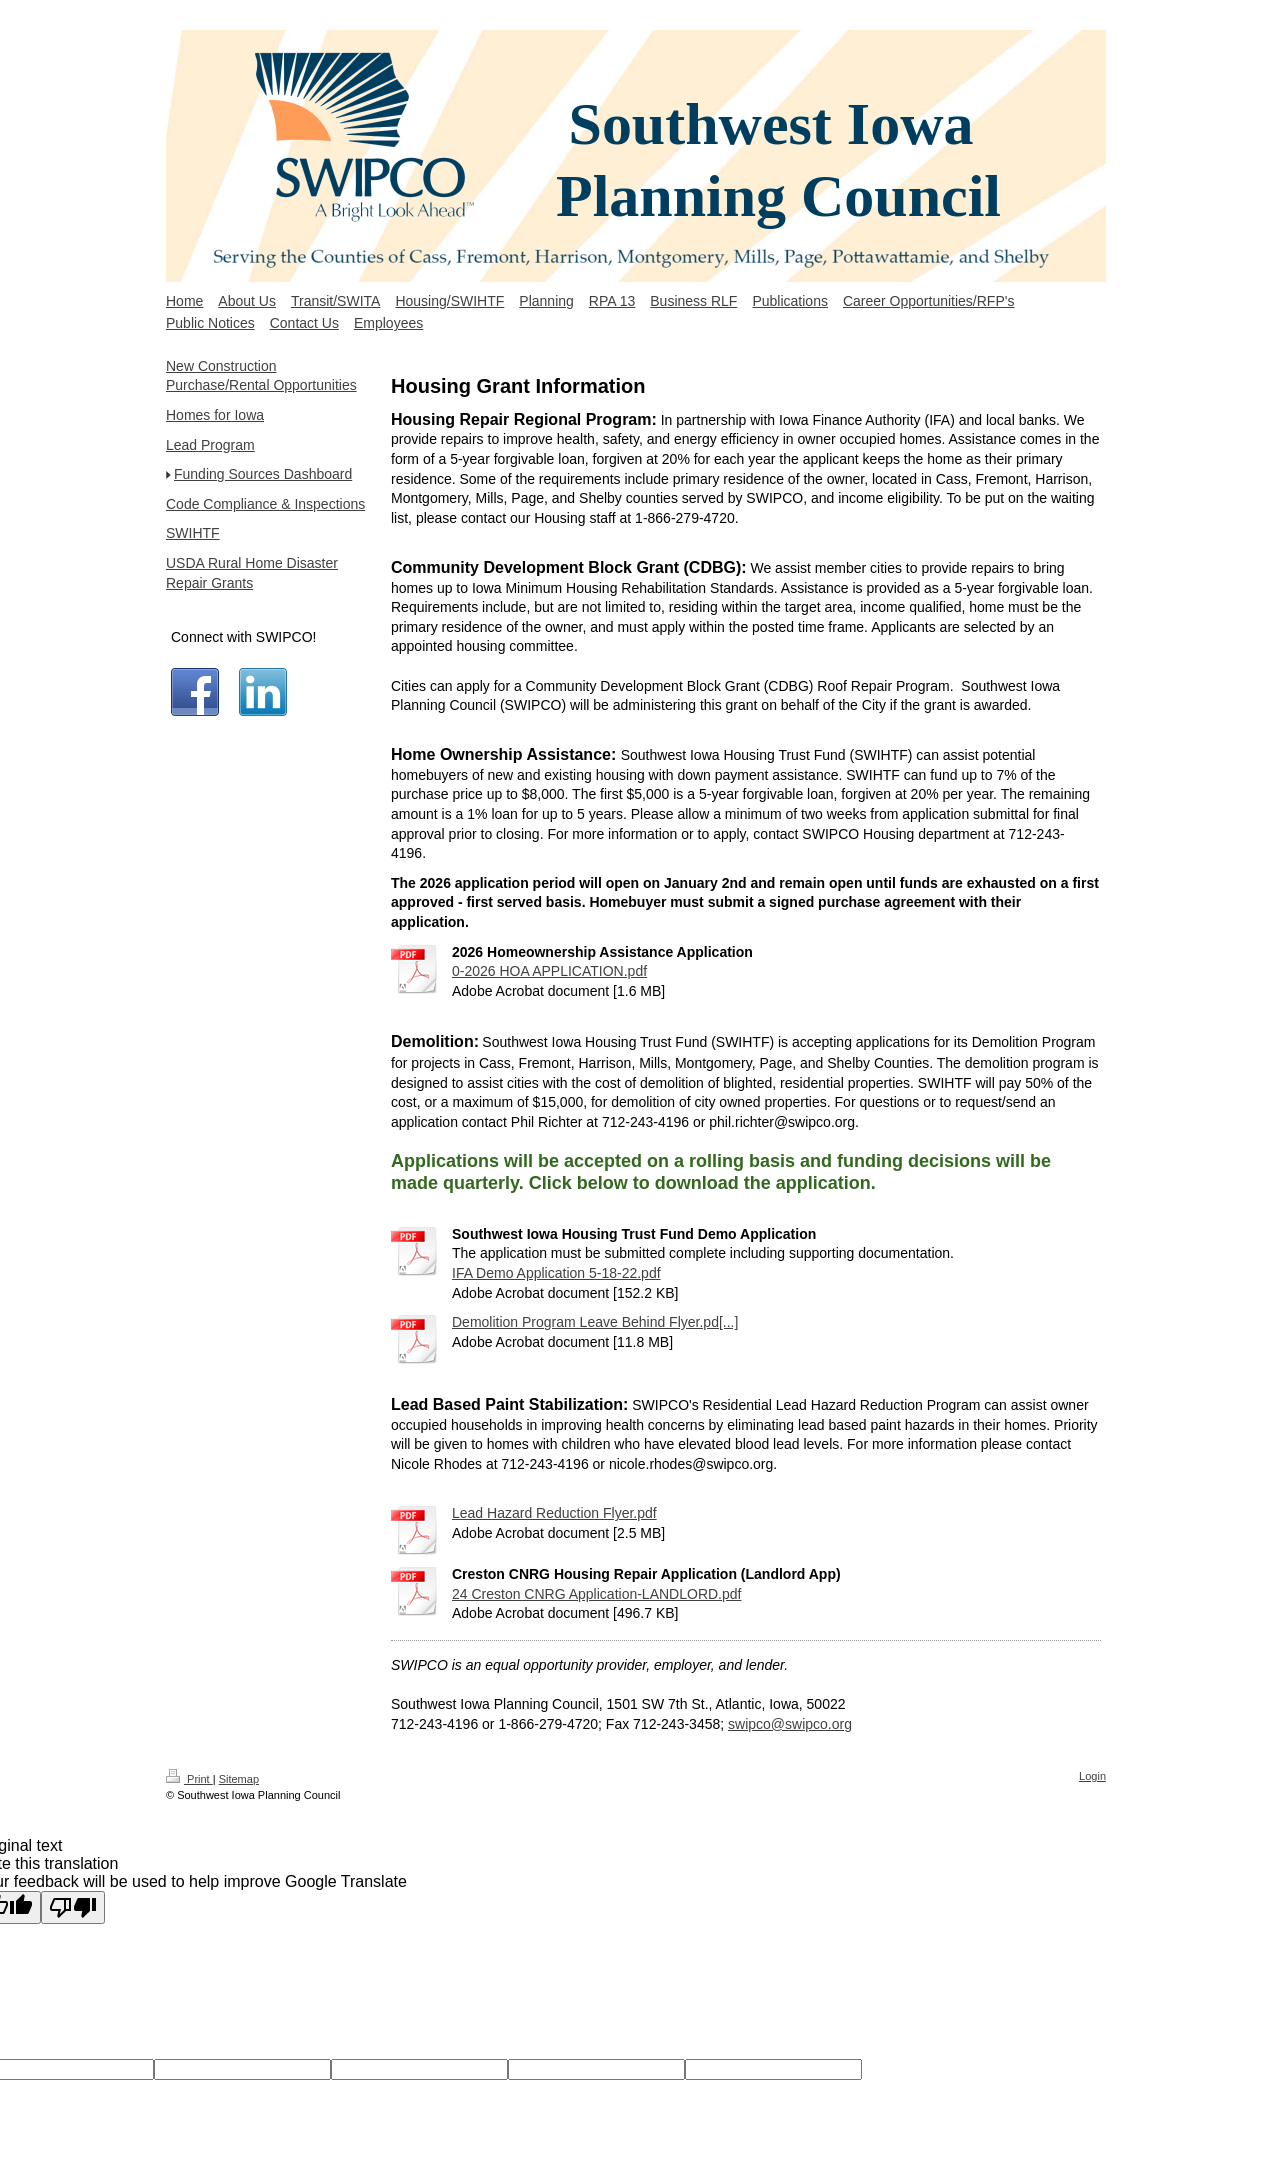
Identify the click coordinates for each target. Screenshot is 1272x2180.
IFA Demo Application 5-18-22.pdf (556, 1273)
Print (189, 1779)
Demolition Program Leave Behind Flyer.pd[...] (595, 1322)
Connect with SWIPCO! (244, 637)
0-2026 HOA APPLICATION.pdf (549, 971)
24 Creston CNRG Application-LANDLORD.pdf (596, 1594)
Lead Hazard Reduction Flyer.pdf (554, 1513)
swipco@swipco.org (790, 1724)
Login (1092, 1776)
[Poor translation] (73, 1907)
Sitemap (239, 1779)
